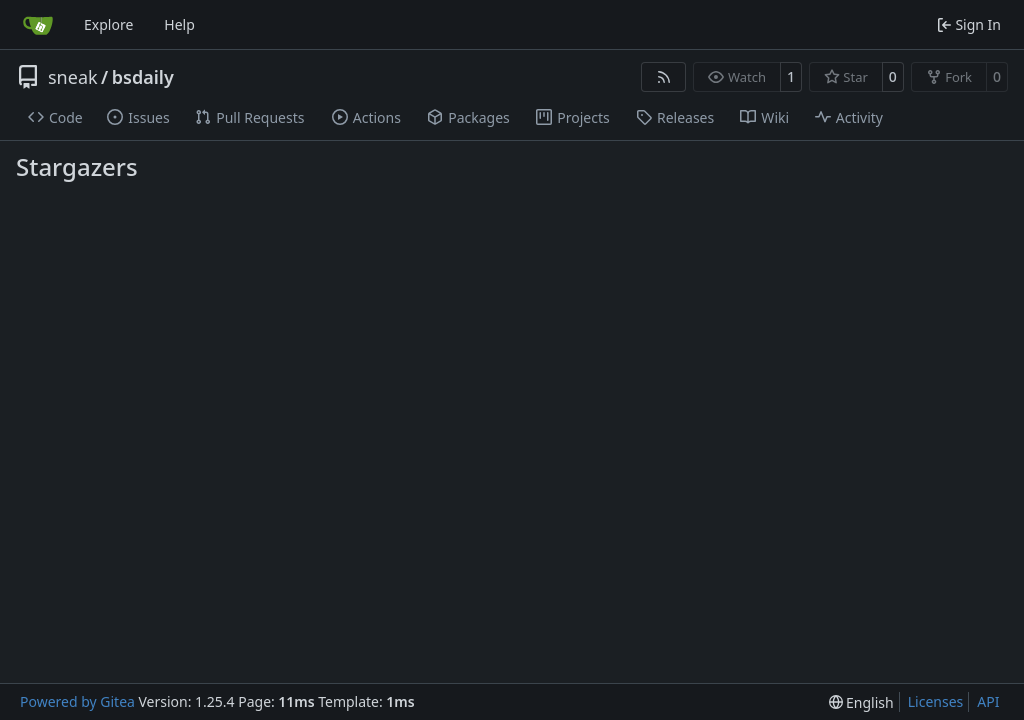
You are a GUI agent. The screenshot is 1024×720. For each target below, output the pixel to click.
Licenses (936, 701)
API (988, 701)
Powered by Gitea (77, 701)
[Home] (38, 25)
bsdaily (143, 77)
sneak (73, 77)
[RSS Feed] (664, 77)
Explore (108, 24)
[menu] (861, 702)
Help (179, 24)
